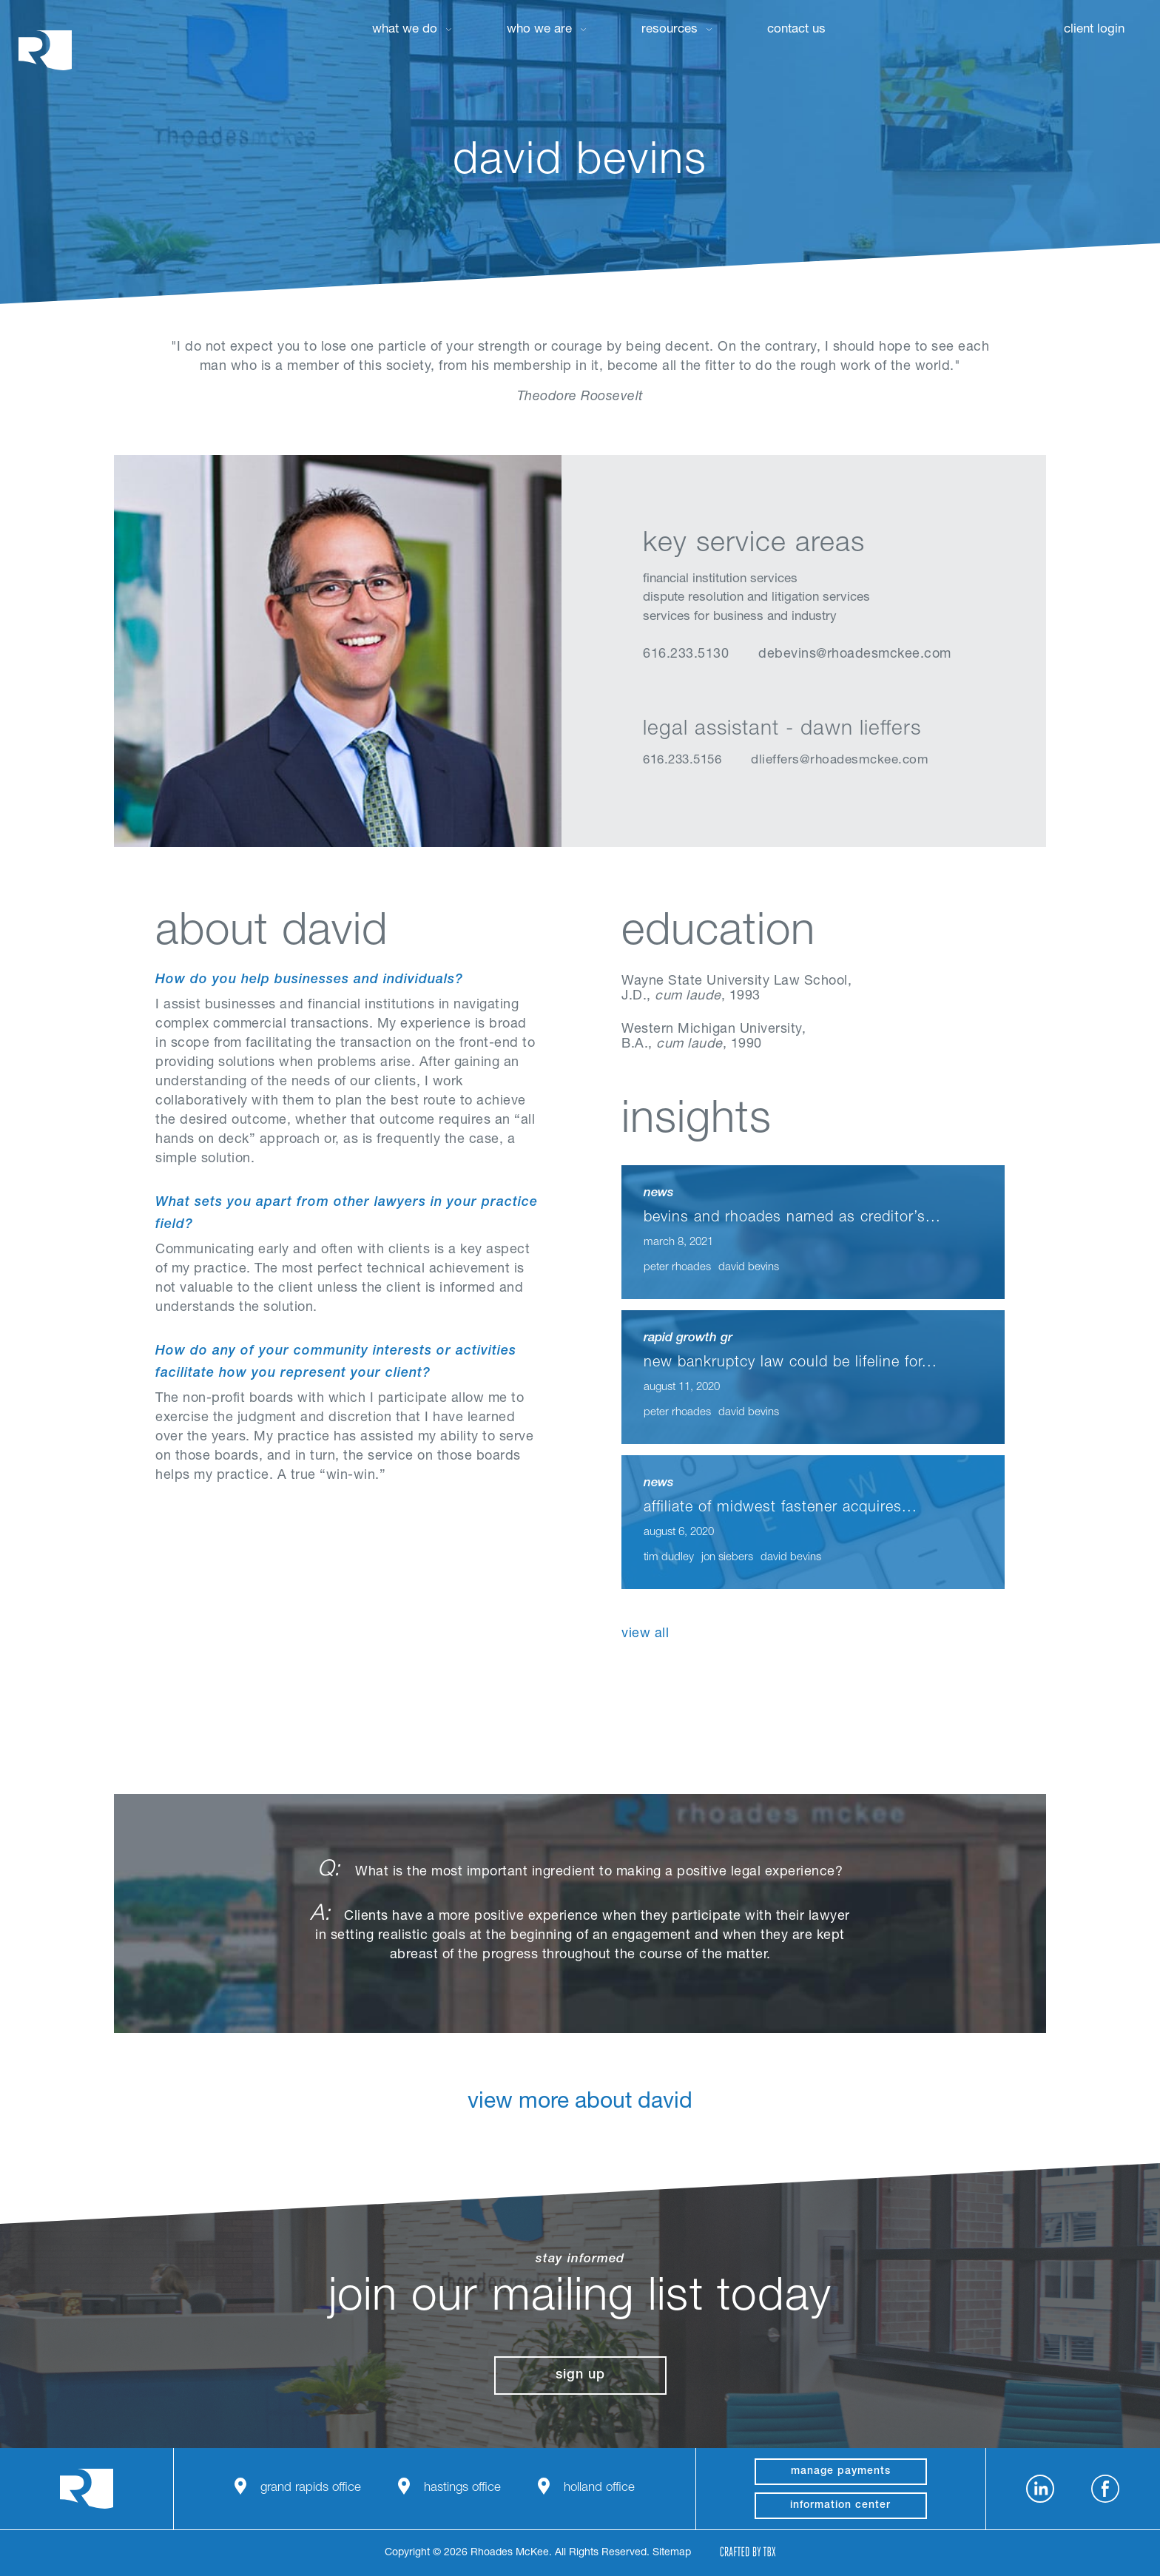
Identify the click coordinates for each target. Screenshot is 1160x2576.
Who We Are (539, 30)
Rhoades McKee (45, 49)
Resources (669, 30)
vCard (689, 692)
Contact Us (796, 30)
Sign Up (580, 2375)
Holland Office (599, 2488)
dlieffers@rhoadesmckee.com (839, 761)
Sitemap (671, 2553)
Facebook (1105, 2489)
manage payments (841, 2472)
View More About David (580, 2114)
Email (726, 692)
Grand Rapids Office (310, 2488)
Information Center (840, 2506)
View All (645, 1634)
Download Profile (763, 692)
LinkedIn (652, 692)
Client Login (1094, 30)
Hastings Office (462, 2488)
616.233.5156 (682, 761)
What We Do (404, 30)
